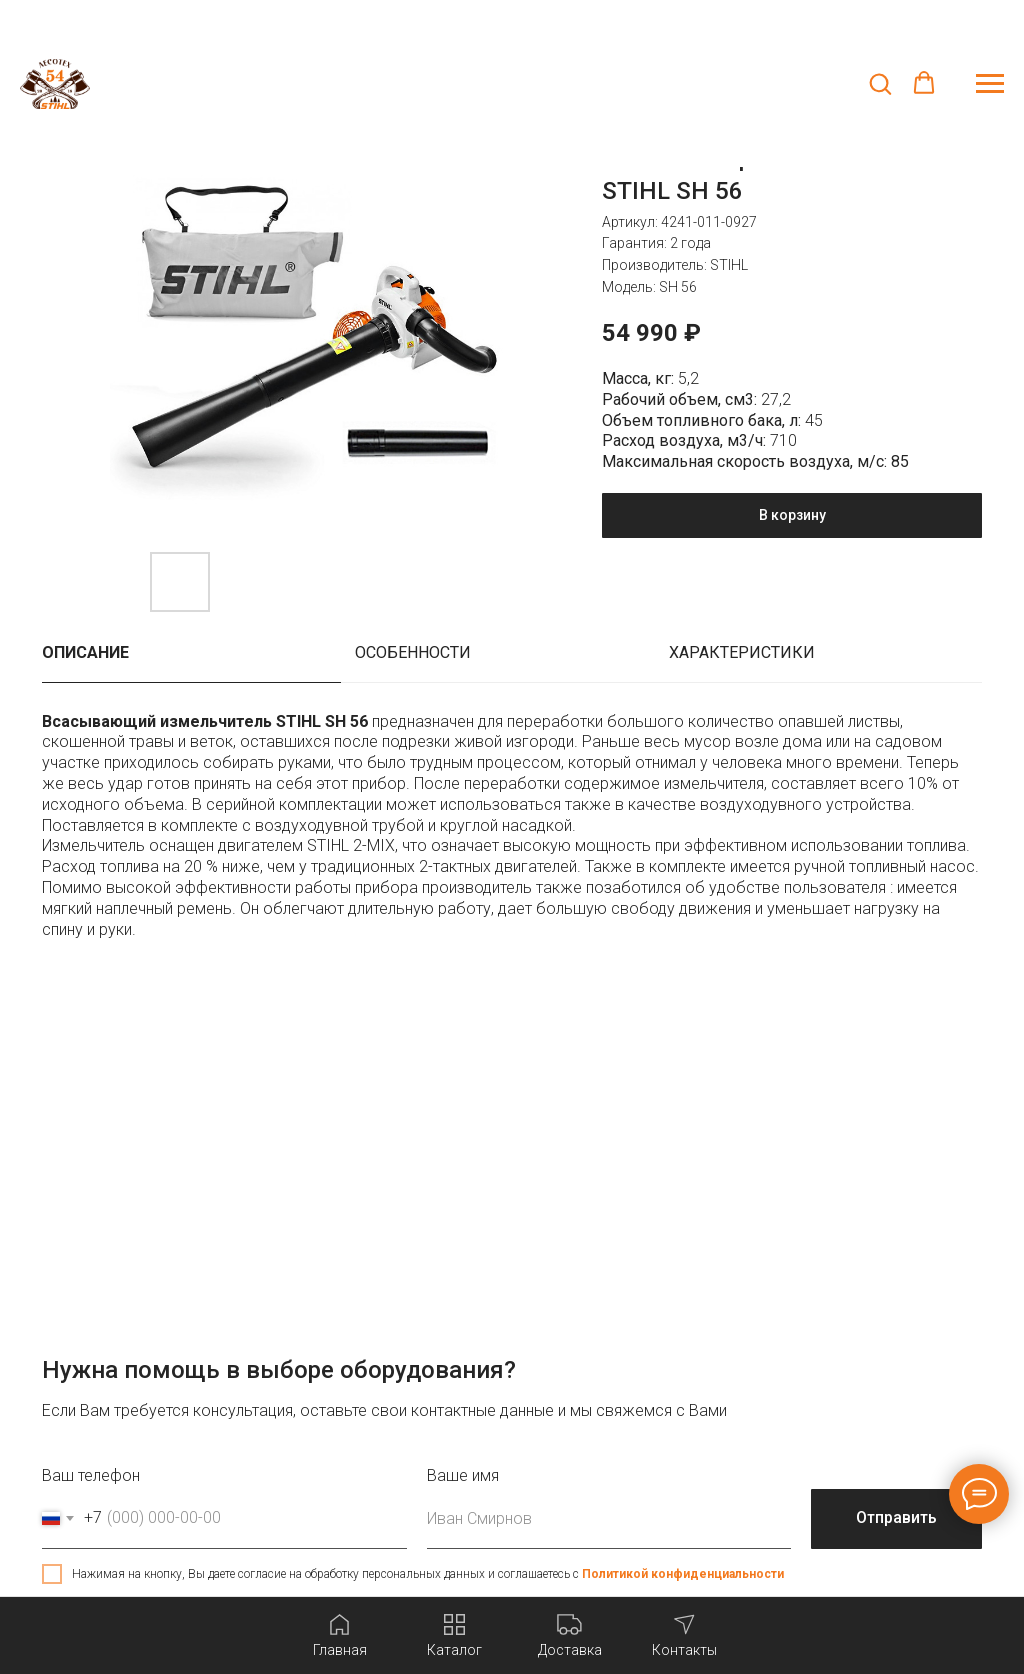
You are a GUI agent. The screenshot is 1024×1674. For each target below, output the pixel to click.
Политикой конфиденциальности (683, 1574)
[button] (880, 83)
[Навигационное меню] (990, 84)
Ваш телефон (91, 1475)
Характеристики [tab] (742, 652)
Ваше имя (463, 1475)
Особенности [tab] (413, 652)
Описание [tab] (85, 652)
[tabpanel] (512, 837)
